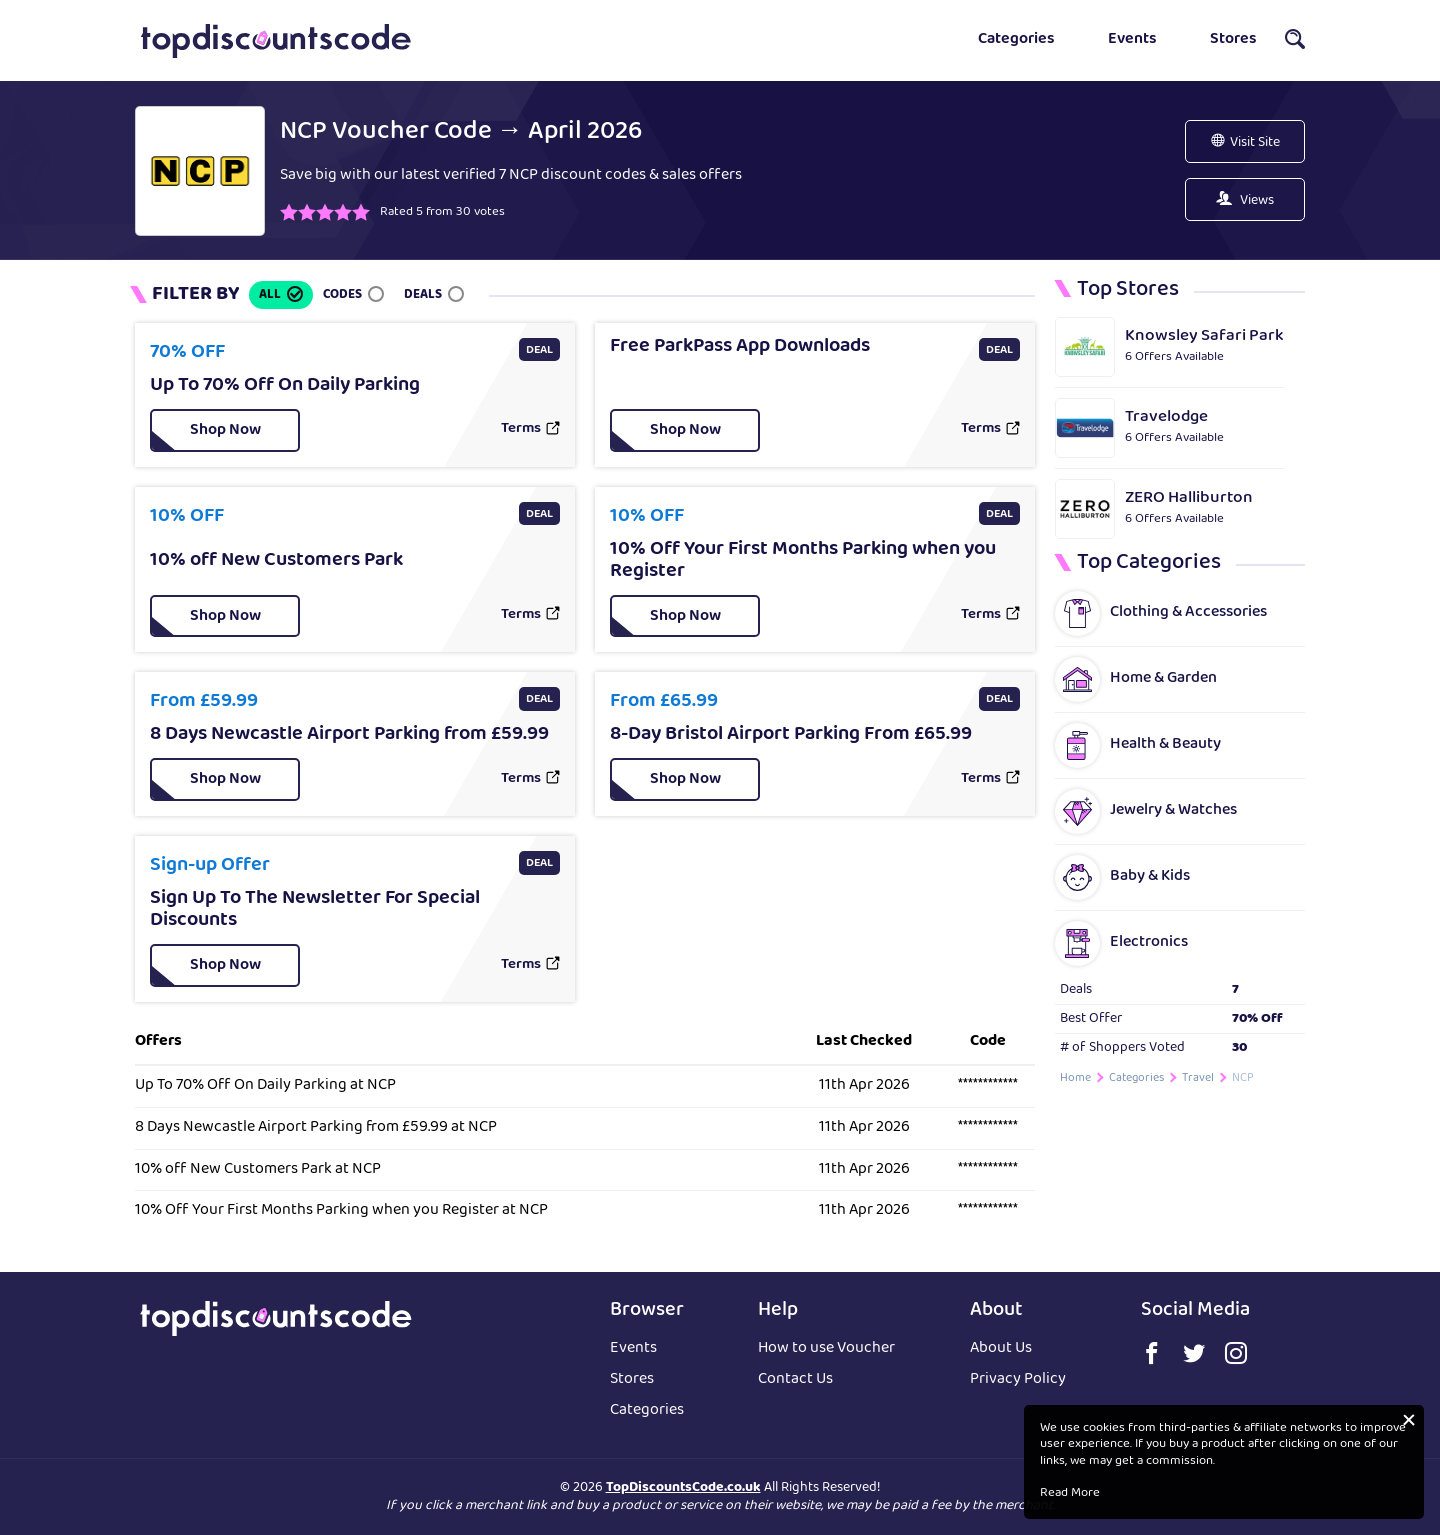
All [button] (270, 295)
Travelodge (1166, 417)
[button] (1295, 45)
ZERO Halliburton (1189, 498)
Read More (1070, 1494)
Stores (1233, 40)
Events (1132, 40)
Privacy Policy (1018, 1380)
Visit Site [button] (1255, 143)
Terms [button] (521, 430)
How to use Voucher (826, 1349)
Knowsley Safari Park (1204, 336)
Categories (1016, 40)
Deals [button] (423, 295)
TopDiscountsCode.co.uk (683, 1488)
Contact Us (795, 1380)
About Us (1001, 1349)
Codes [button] (342, 295)
